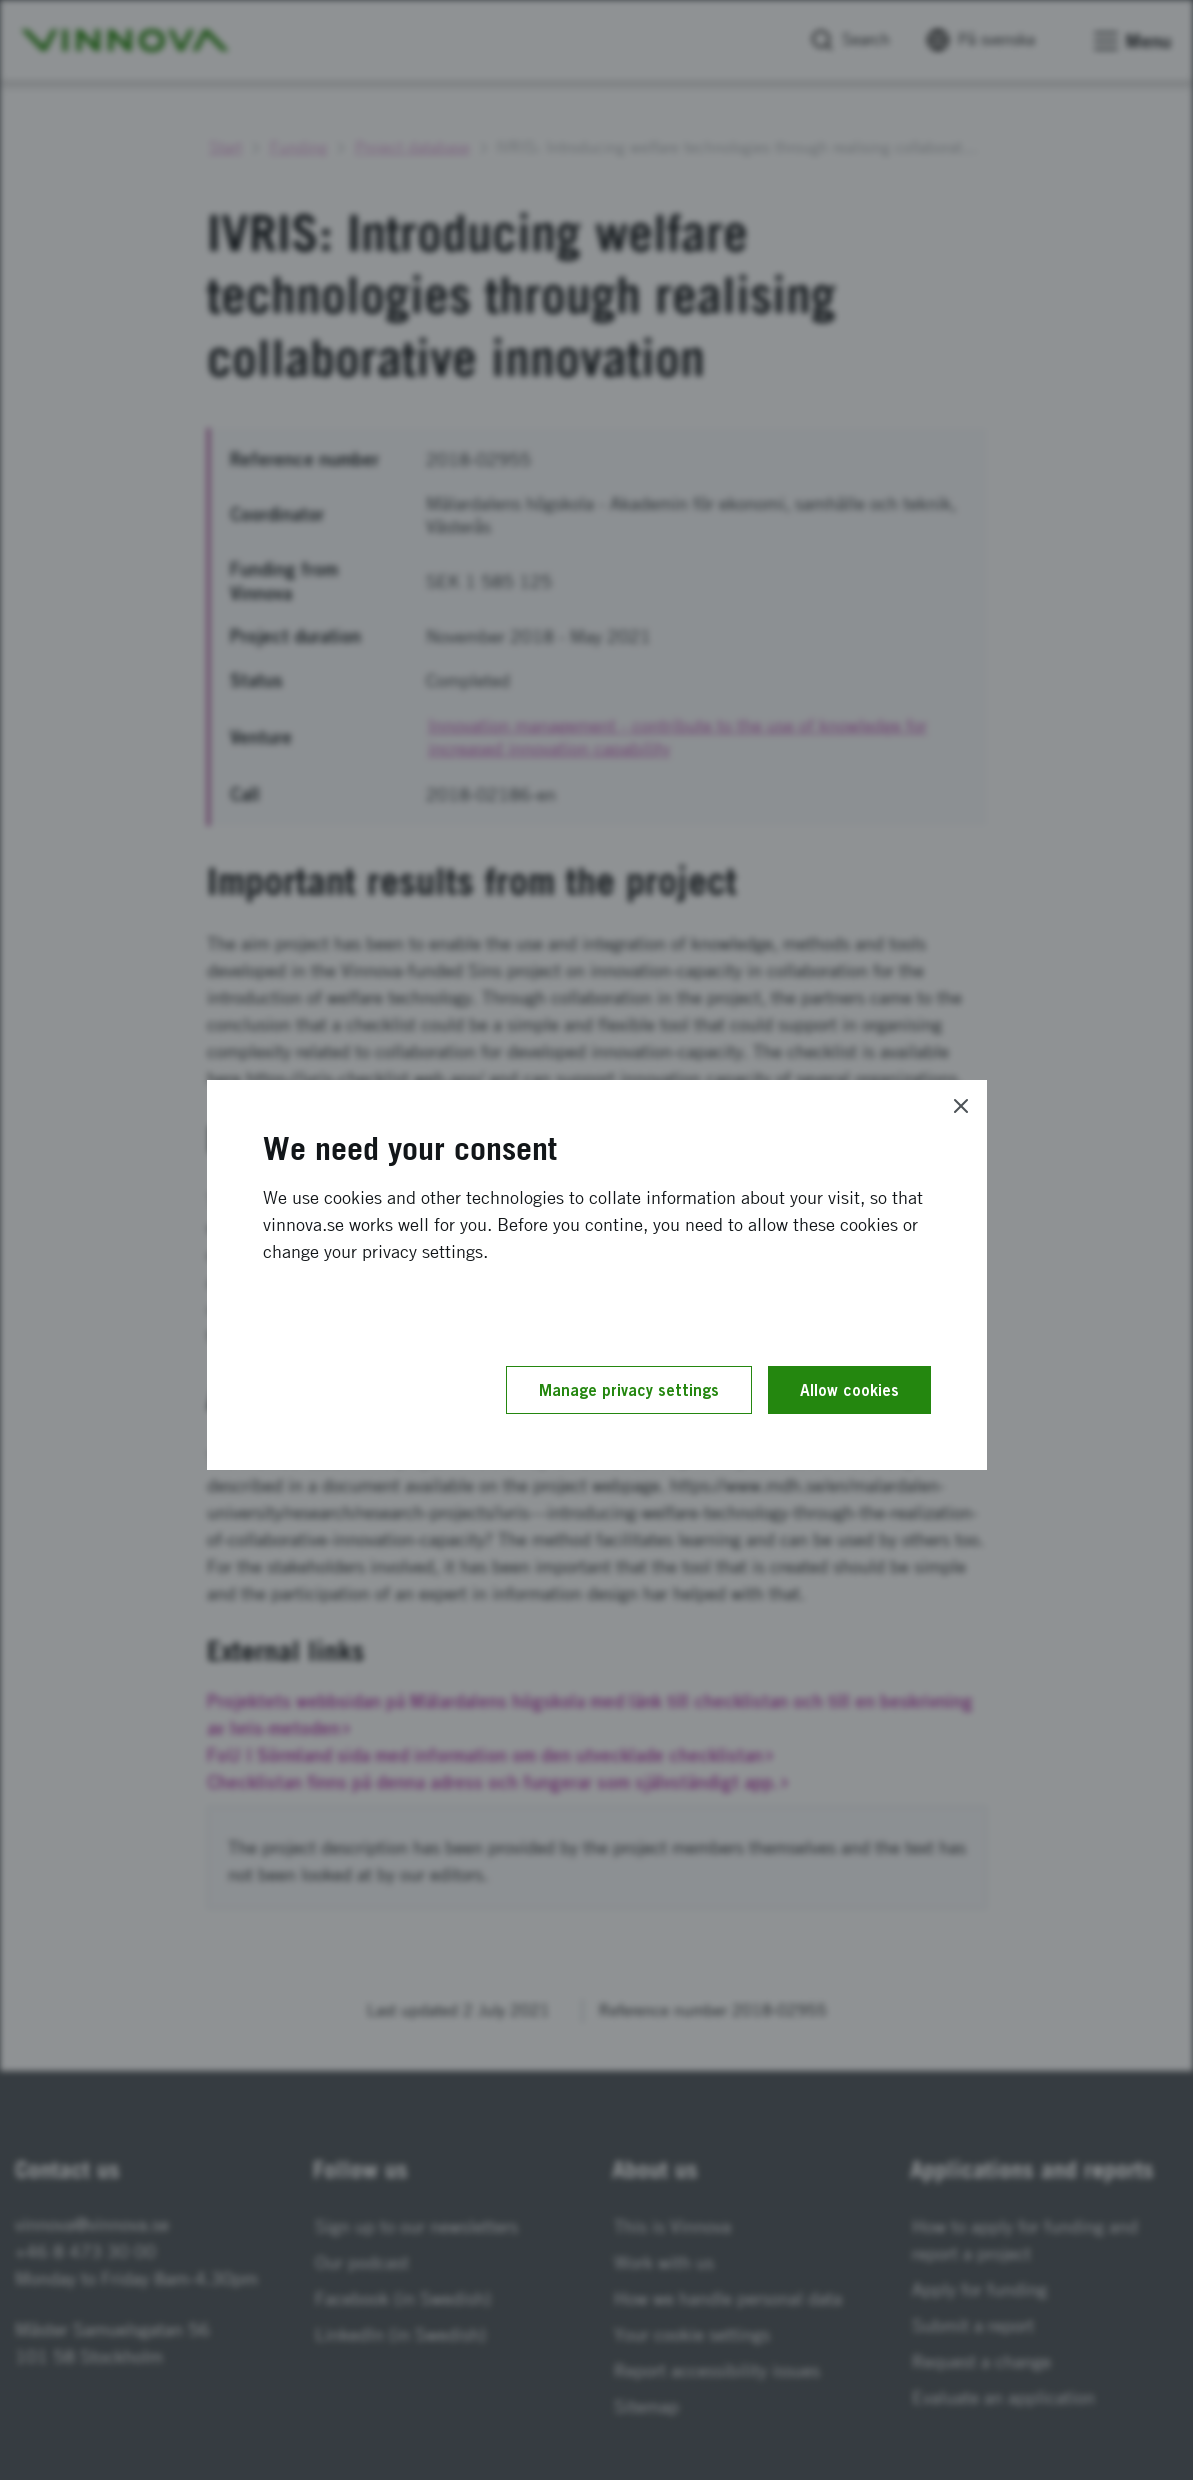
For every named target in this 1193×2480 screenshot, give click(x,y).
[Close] (961, 1106)
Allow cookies (849, 1390)
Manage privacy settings (629, 1390)
